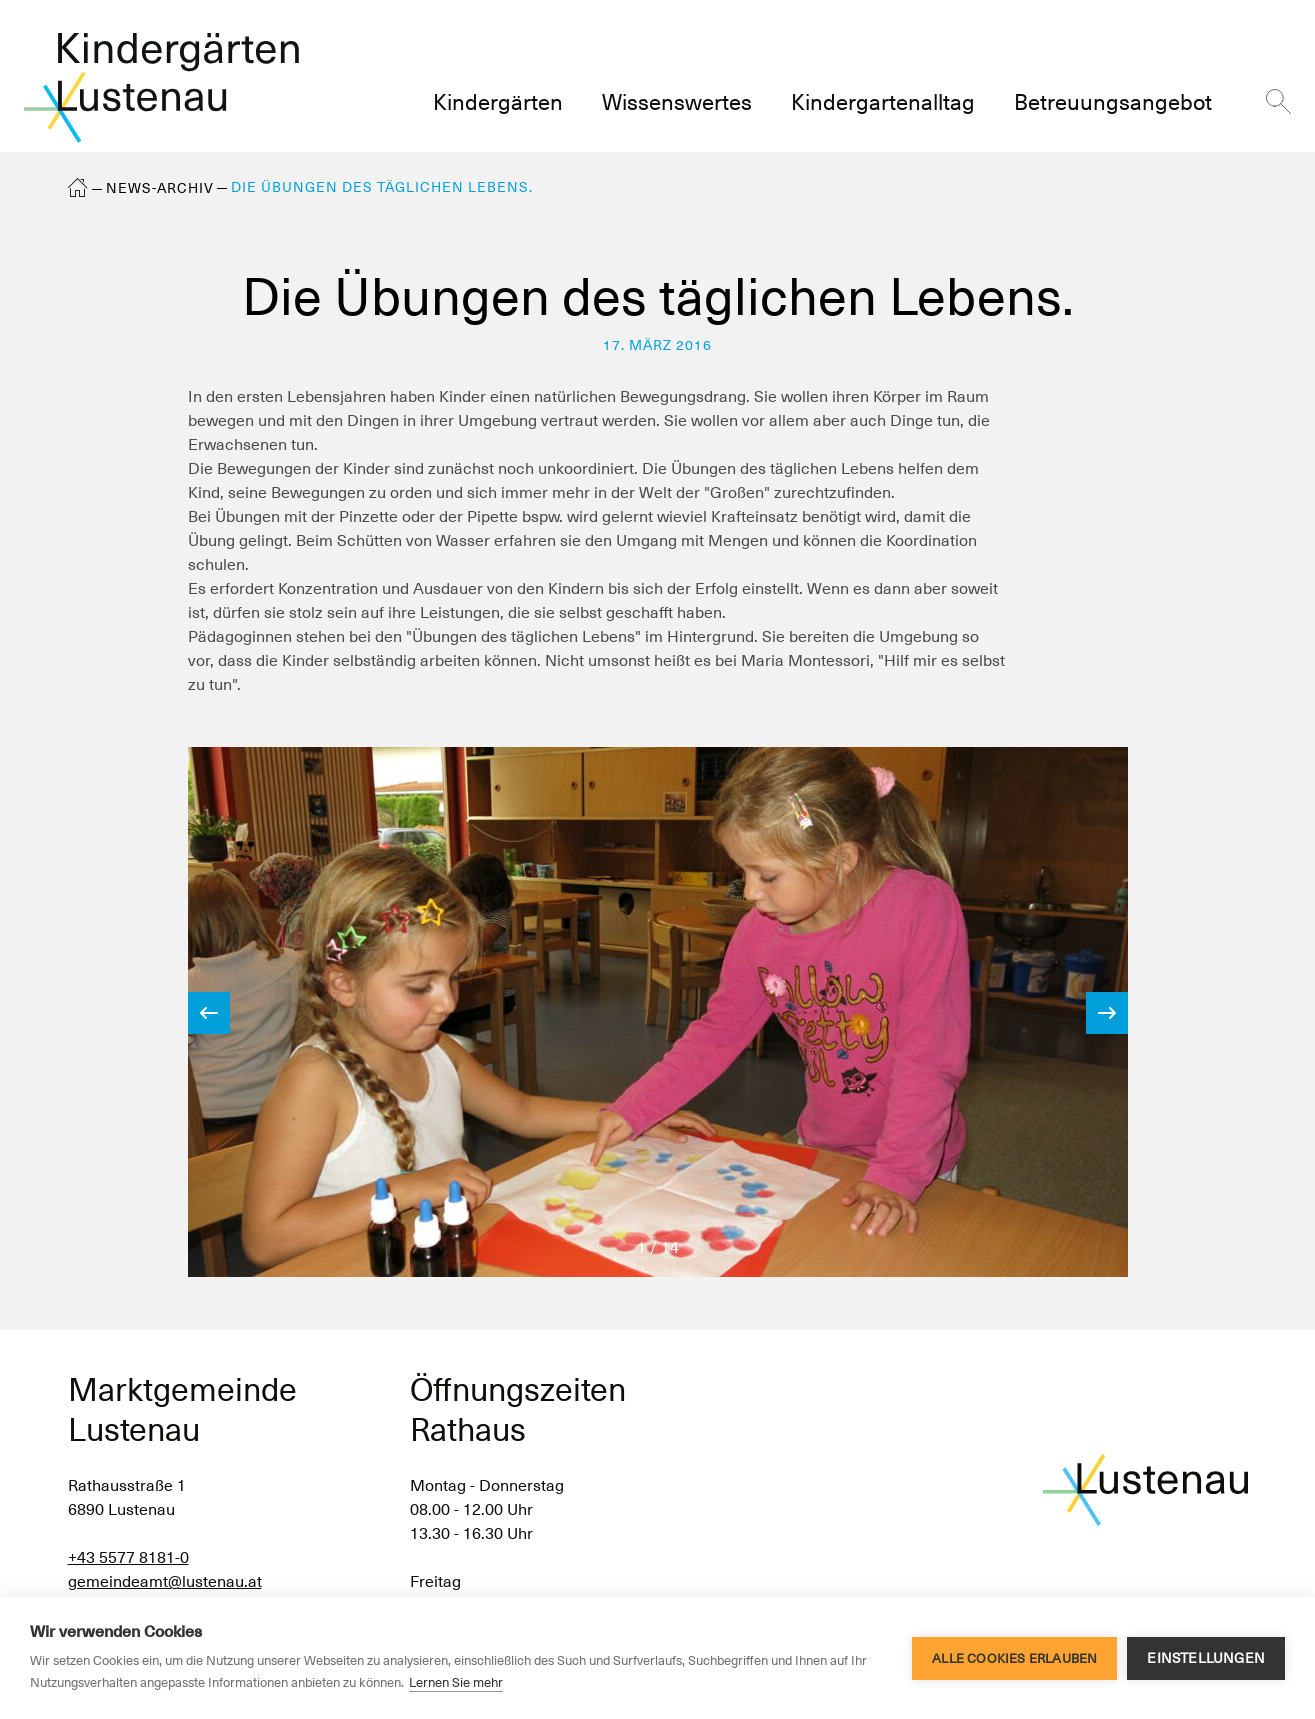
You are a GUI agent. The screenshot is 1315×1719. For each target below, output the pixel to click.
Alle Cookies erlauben (1014, 1658)
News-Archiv (160, 188)
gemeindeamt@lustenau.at (165, 1581)
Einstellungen (1206, 1658)
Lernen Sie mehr (456, 1682)
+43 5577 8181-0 (128, 1557)
